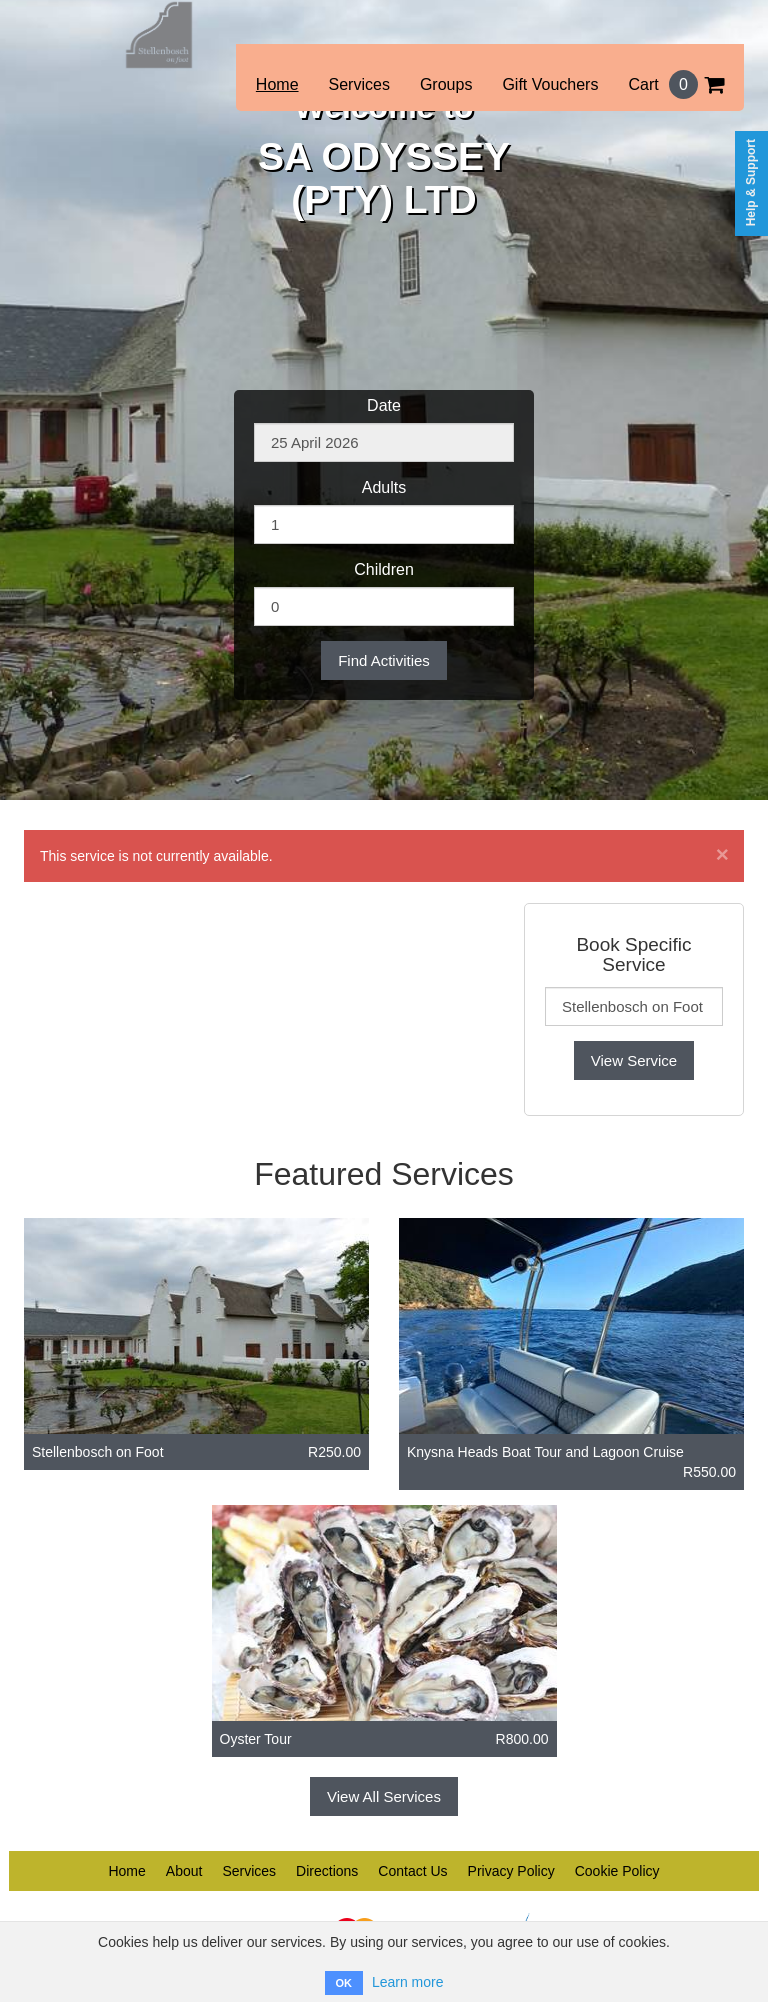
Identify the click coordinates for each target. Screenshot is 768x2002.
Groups (446, 84)
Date (384, 405)
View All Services (384, 1796)
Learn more (408, 1982)
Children (384, 569)
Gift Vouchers (550, 84)
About (184, 1871)
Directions (327, 1871)
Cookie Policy (617, 1871)
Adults (384, 487)
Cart (676, 84)
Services (359, 84)
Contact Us (412, 1871)
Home (277, 84)
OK (344, 1983)
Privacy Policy (511, 1871)
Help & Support (751, 182)
